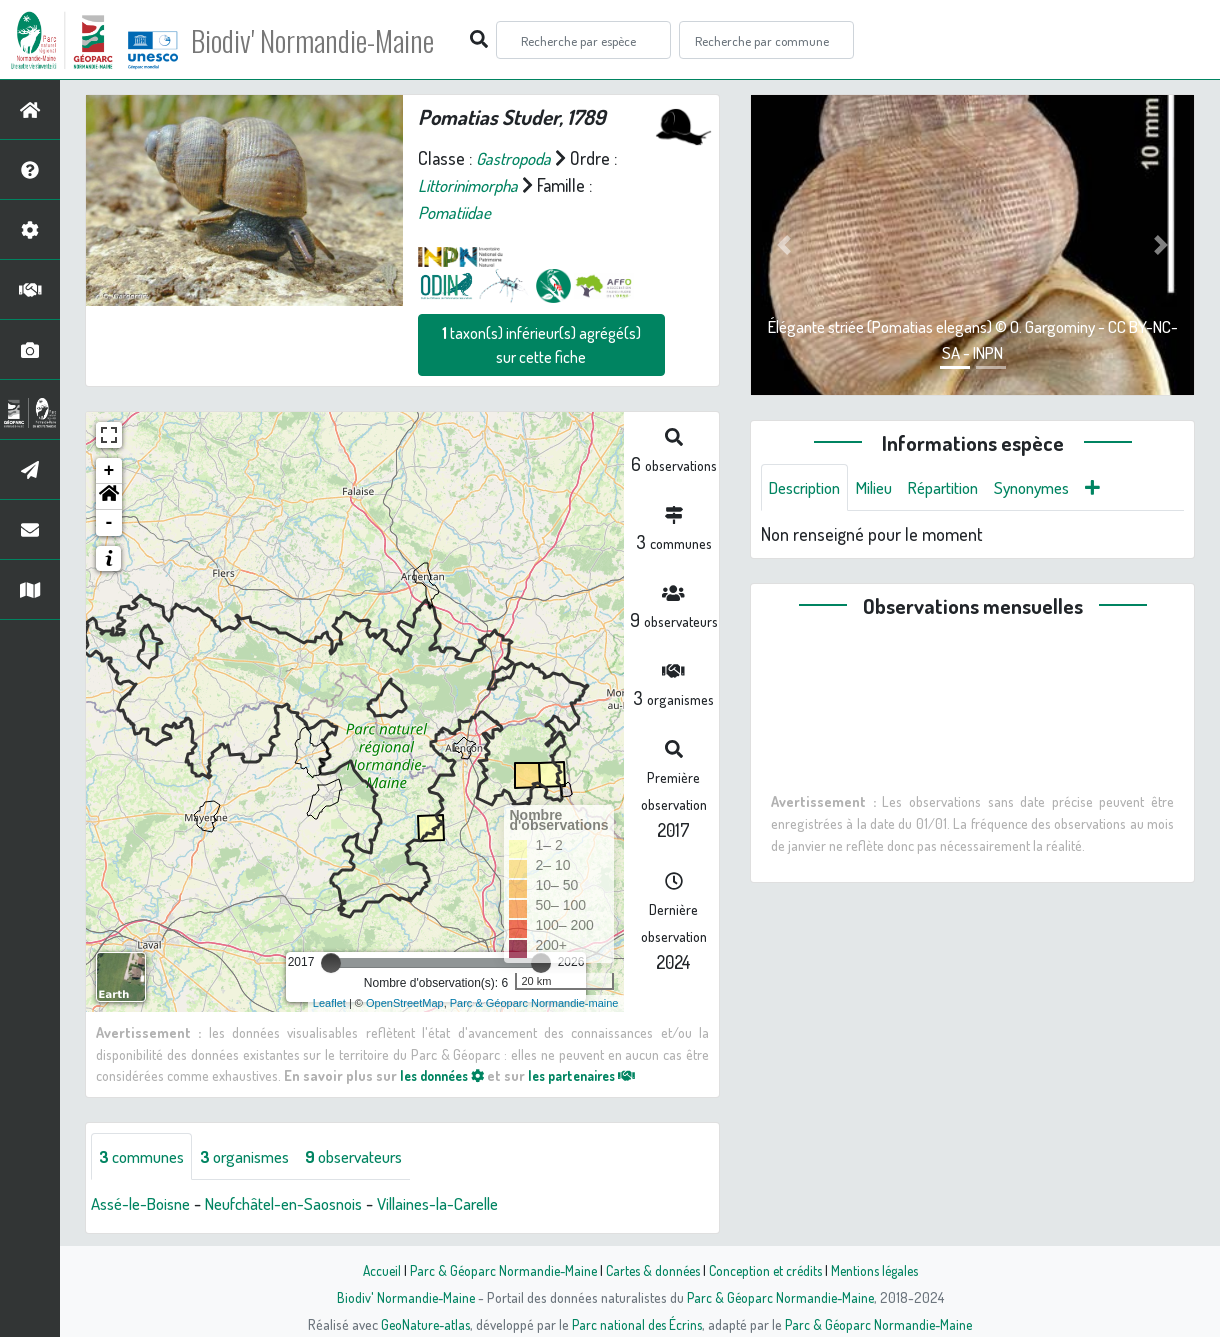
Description (809, 488)
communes (146, 1157)
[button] (109, 497)
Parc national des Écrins (637, 1324)
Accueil (371, 1270)
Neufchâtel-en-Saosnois (302, 1205)
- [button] (109, 523)
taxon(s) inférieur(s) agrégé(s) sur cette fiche (541, 345)
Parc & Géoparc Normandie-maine (534, 1003)
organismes (257, 1157)
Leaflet (329, 1003)
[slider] (331, 963)
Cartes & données (650, 1270)
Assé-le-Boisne (146, 1205)
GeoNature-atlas (421, 1324)
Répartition (960, 488)
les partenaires (598, 1075)
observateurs (376, 1157)
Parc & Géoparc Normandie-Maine (496, 1270)
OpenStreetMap (405, 1003)
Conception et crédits (767, 1270)
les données (447, 1075)
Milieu (885, 488)
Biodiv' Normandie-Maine (328, 40)
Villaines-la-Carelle (471, 1205)
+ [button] (109, 471)
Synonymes (1056, 488)
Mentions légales (882, 1270)
